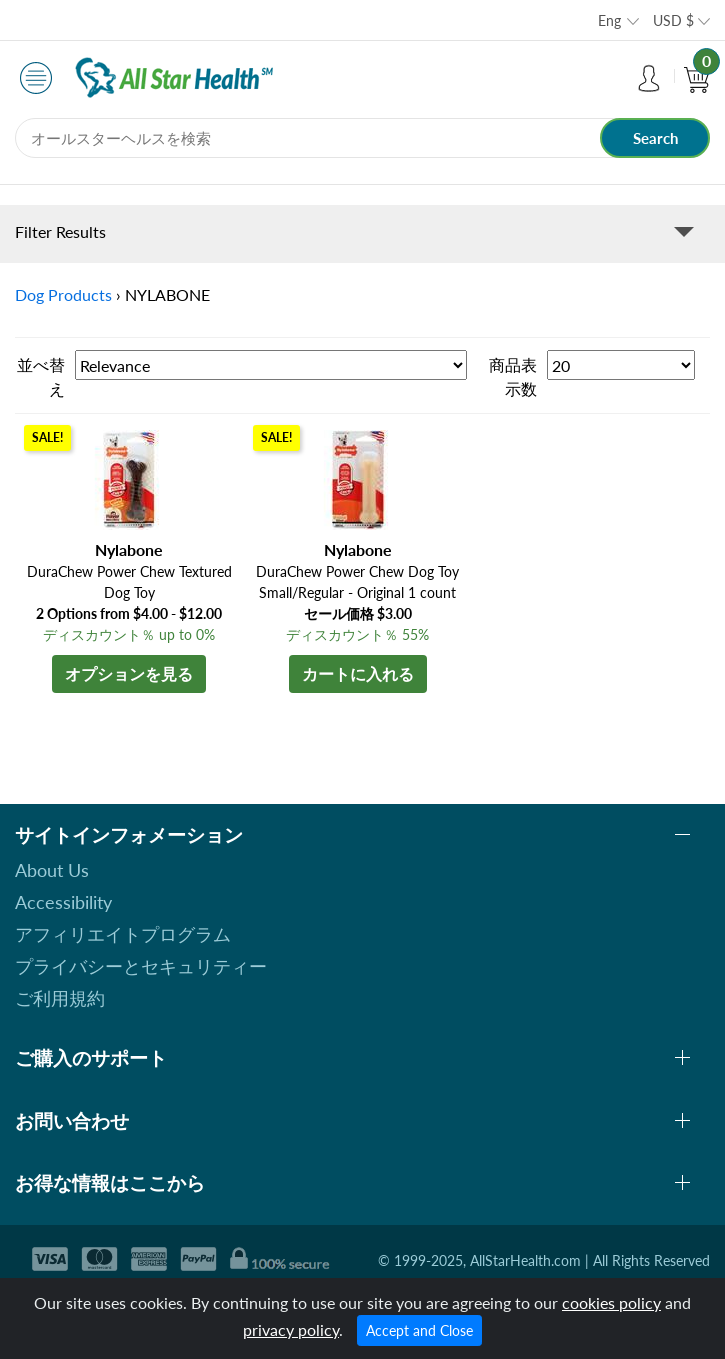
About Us (52, 870)
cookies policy (611, 1302)
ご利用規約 (60, 998)
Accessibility (63, 902)
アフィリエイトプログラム (123, 934)
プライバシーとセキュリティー (141, 966)
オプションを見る (129, 673)
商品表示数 (513, 376)
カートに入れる (358, 673)
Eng (609, 20)
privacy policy (291, 1329)
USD (673, 20)
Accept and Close (419, 1330)
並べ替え (41, 376)
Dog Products (63, 294)
